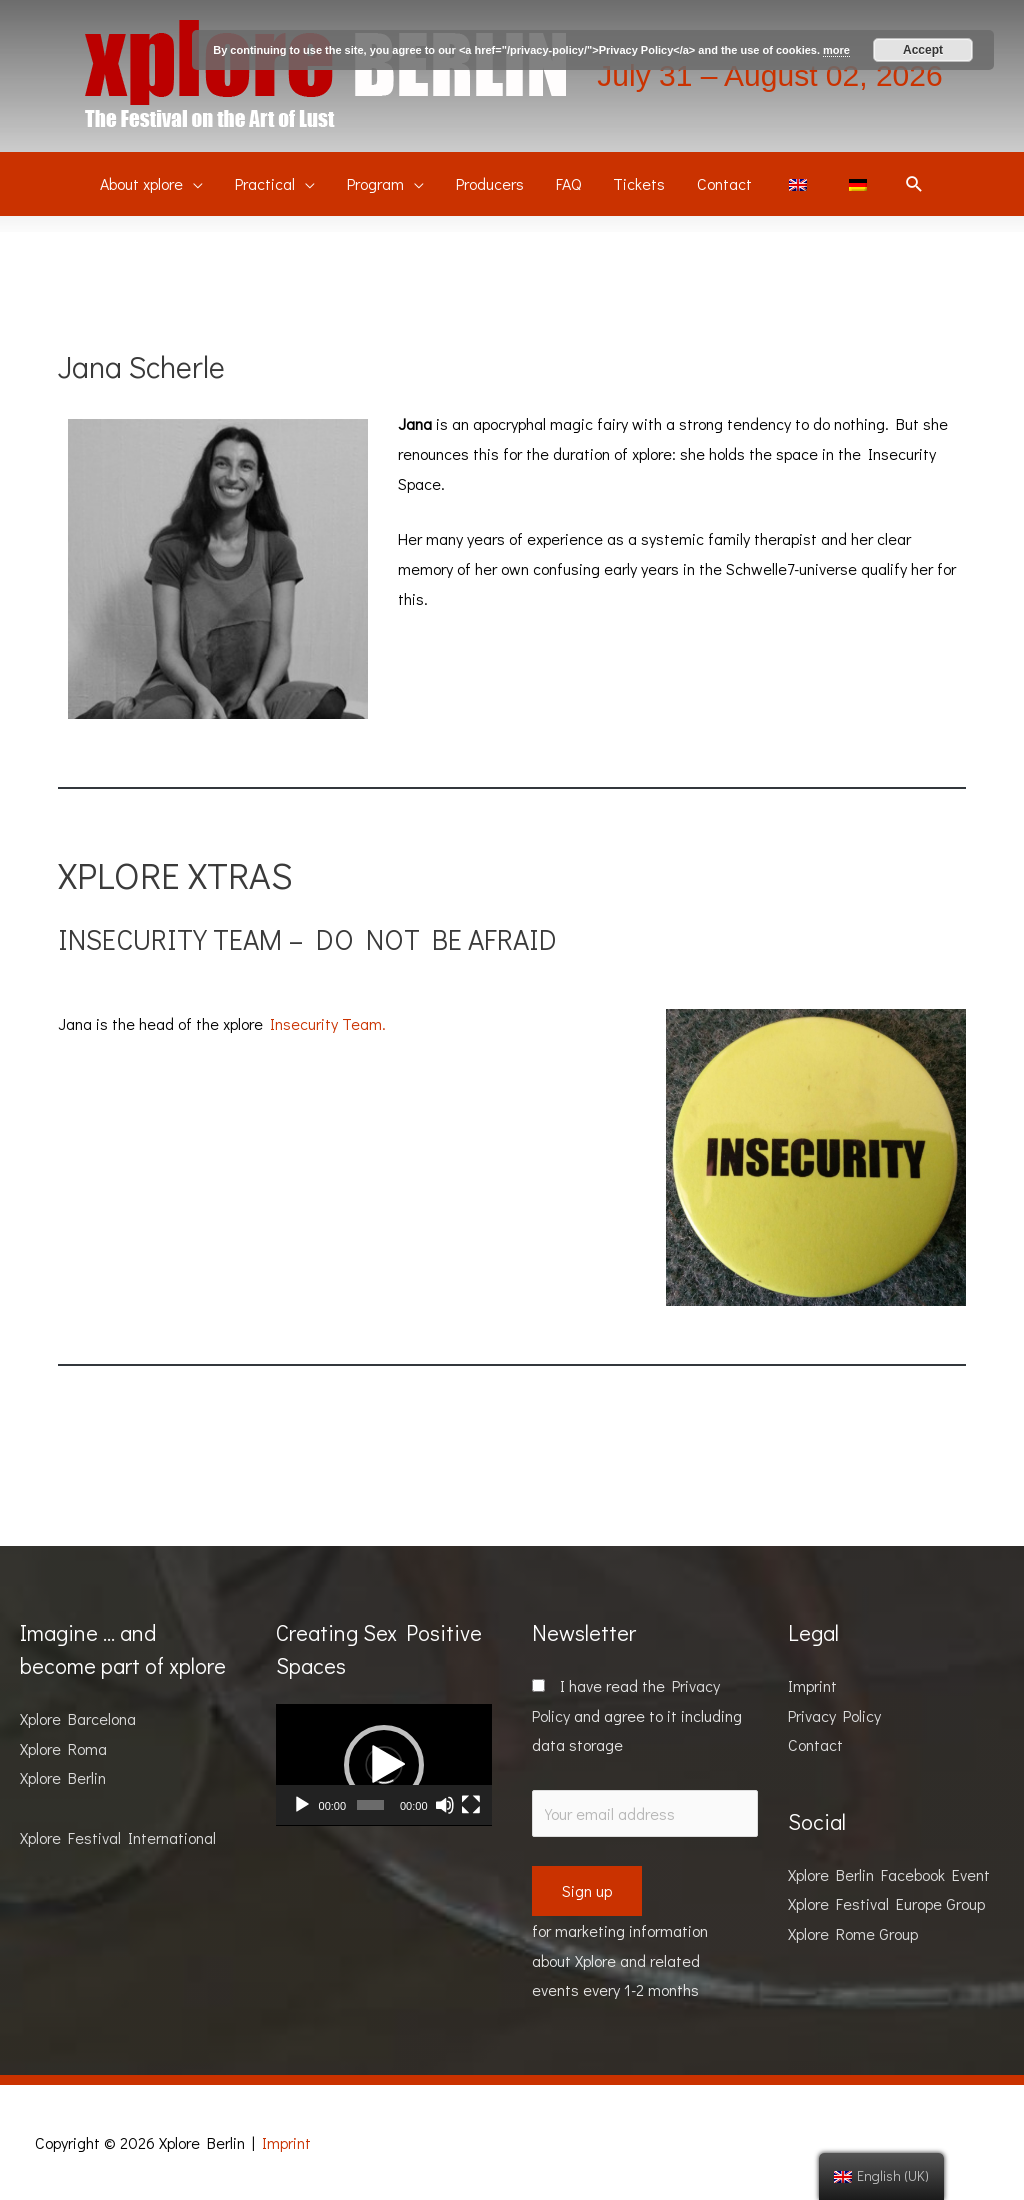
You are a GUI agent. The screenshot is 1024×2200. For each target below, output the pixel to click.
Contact (815, 1744)
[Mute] (445, 1805)
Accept (923, 50)
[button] (384, 1765)
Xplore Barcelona (78, 1718)
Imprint (812, 1685)
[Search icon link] (914, 184)
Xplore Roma (63, 1748)
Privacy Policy (834, 1715)
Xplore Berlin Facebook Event (889, 1874)
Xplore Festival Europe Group (886, 1903)
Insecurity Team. (328, 1023)
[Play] (302, 1805)
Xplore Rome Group (853, 1933)
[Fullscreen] (471, 1805)
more (836, 50)
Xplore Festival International (118, 1837)
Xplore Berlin (63, 1777)
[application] (384, 1765)
